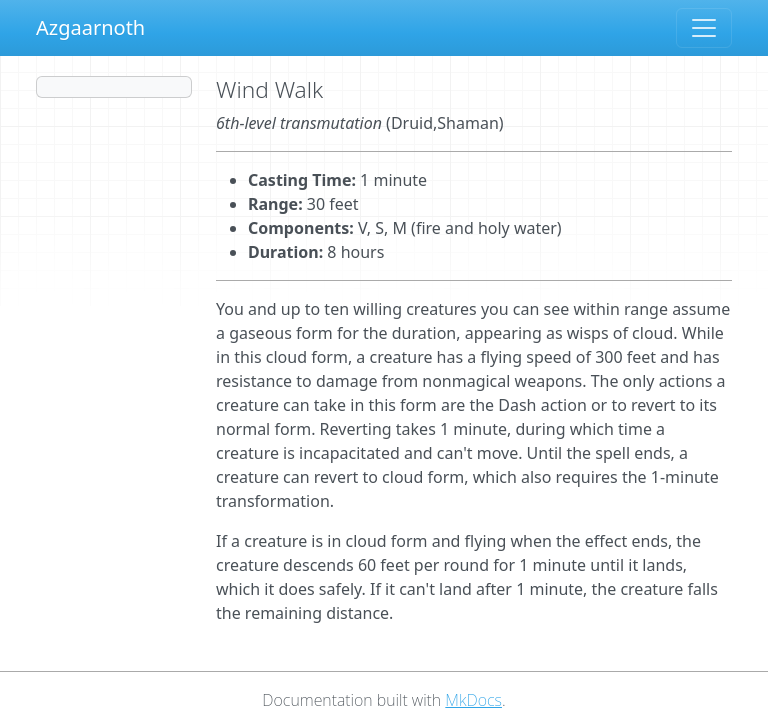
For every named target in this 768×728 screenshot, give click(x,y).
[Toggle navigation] (704, 28)
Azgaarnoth (90, 27)
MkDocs (473, 700)
